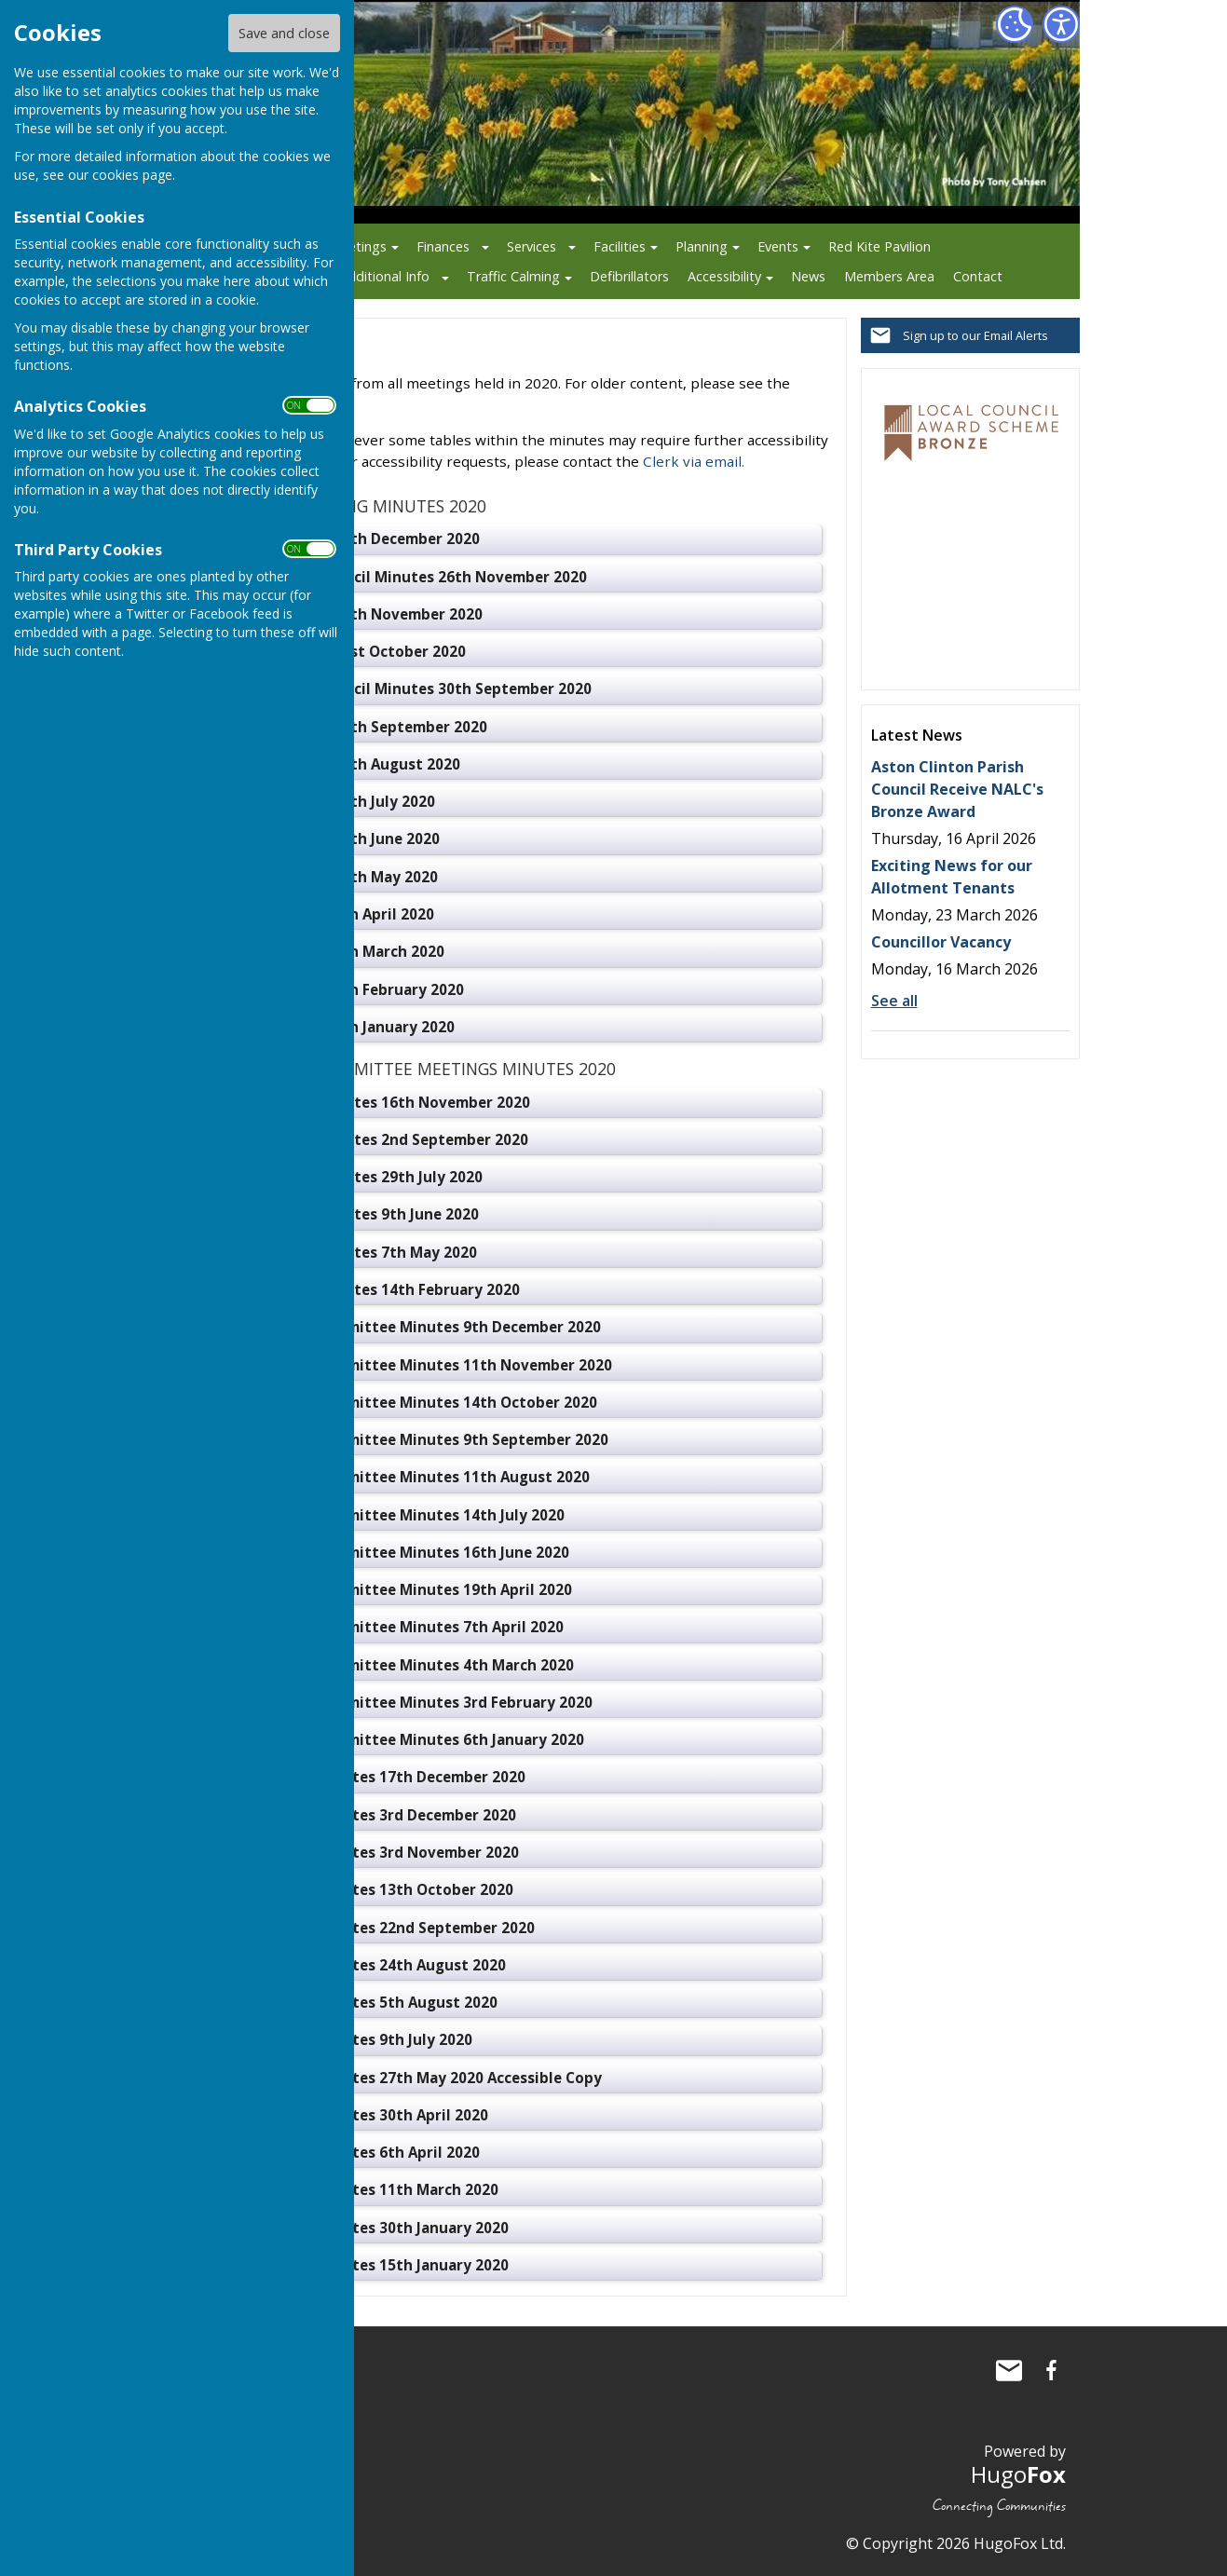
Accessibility (724, 276)
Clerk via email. (693, 461)
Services (531, 246)
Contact (977, 276)
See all (894, 1000)
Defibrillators (629, 276)
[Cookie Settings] (1014, 24)
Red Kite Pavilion (879, 246)
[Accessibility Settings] (1061, 24)
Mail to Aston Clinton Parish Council (1009, 2370)
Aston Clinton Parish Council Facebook (1052, 2370)
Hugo (1018, 2474)
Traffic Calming (513, 276)
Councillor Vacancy (941, 942)
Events (777, 246)
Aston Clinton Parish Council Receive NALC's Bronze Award (957, 789)
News (808, 276)
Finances (443, 246)
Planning (701, 246)
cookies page (132, 175)
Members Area (889, 276)
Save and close (284, 33)
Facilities (619, 246)
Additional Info (384, 276)
